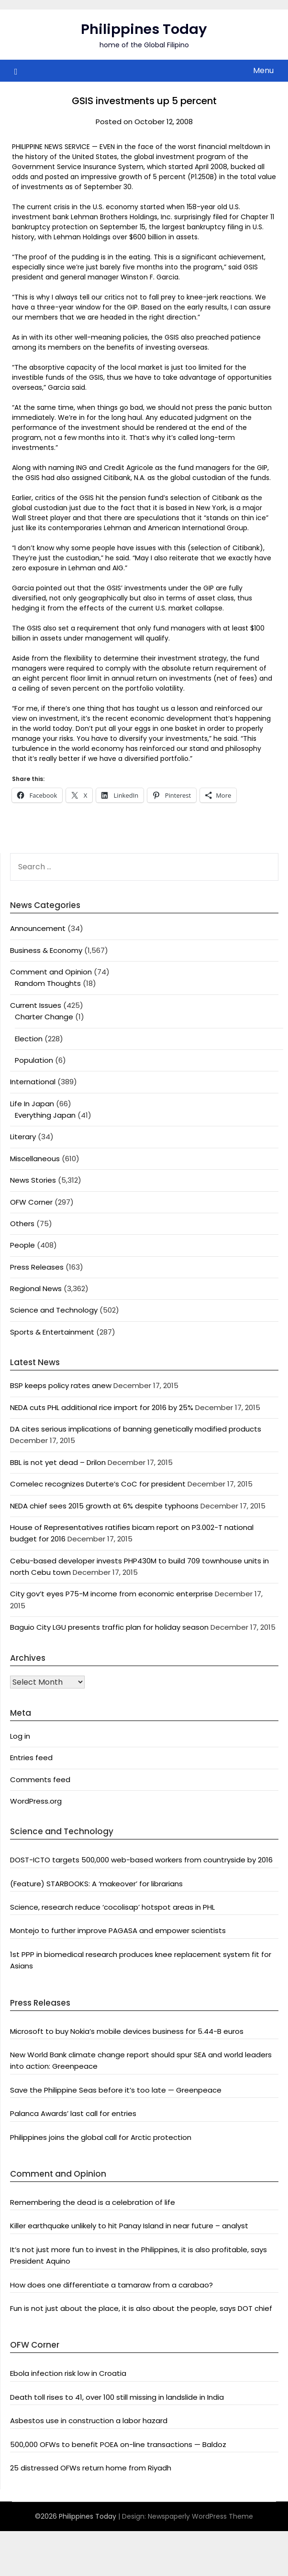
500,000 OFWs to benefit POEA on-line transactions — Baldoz (118, 2444)
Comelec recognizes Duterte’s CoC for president (98, 1484)
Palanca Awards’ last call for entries (73, 2113)
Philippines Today (144, 29)
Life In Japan (32, 1104)
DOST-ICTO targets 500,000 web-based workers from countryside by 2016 (141, 1860)
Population (34, 1060)
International (32, 1082)
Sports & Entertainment (52, 1332)
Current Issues (35, 1005)
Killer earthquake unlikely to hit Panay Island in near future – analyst (129, 2226)
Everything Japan (45, 1115)
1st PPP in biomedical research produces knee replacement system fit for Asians (140, 1960)
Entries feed (31, 1758)
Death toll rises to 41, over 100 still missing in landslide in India (117, 2397)
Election (29, 1039)
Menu (263, 70)
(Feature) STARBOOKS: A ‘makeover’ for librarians (96, 1884)
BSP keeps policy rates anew (60, 1385)
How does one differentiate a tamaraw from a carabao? (111, 2285)
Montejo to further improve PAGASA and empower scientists (118, 1930)
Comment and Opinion (51, 972)
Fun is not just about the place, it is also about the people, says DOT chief (141, 2308)
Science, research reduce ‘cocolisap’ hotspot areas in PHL (112, 1907)
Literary (23, 1137)
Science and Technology (54, 1310)
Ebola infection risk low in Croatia (68, 2373)
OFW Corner (31, 1202)
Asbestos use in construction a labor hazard (88, 2421)
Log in (20, 1736)
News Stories (33, 1180)
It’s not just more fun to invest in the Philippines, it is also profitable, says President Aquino (138, 2255)
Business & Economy (46, 950)
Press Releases (37, 1267)
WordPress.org (36, 1801)
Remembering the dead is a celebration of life (92, 2202)
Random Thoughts (48, 983)
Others (22, 1224)
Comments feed (40, 1779)
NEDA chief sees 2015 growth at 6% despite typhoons (104, 1506)
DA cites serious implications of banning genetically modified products (135, 1429)
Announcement (38, 928)
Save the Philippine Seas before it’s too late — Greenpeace (116, 2090)
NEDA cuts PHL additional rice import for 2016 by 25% (101, 1407)
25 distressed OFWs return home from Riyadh (90, 2468)
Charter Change (44, 1017)
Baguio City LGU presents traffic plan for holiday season (109, 1627)
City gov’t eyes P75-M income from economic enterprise (111, 1594)
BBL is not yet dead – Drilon (58, 1462)
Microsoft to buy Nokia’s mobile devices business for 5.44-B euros (127, 2031)
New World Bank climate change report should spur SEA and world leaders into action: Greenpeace (141, 2060)
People (22, 1245)
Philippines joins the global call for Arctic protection (100, 2137)
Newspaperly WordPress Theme (200, 2516)
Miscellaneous (35, 1159)
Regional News (36, 1288)
